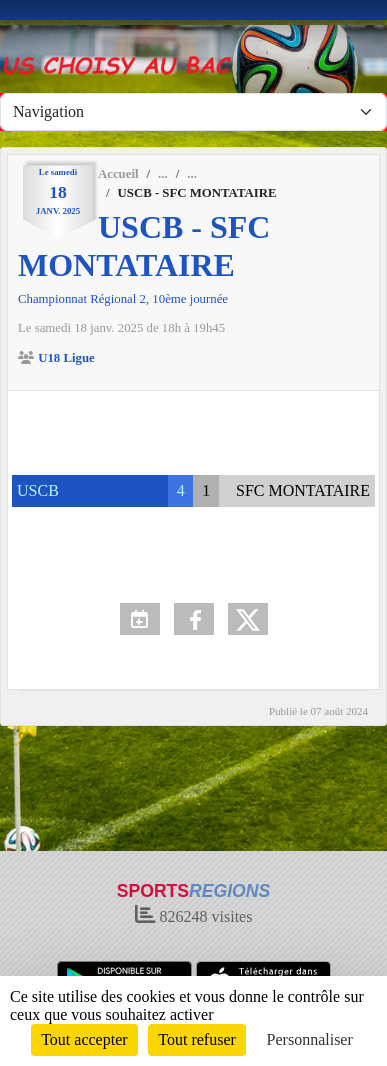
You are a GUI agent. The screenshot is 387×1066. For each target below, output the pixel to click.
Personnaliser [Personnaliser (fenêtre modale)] (310, 1039)
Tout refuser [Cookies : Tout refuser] (197, 1039)
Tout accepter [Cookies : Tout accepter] (84, 1039)
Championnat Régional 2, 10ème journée (123, 299)
